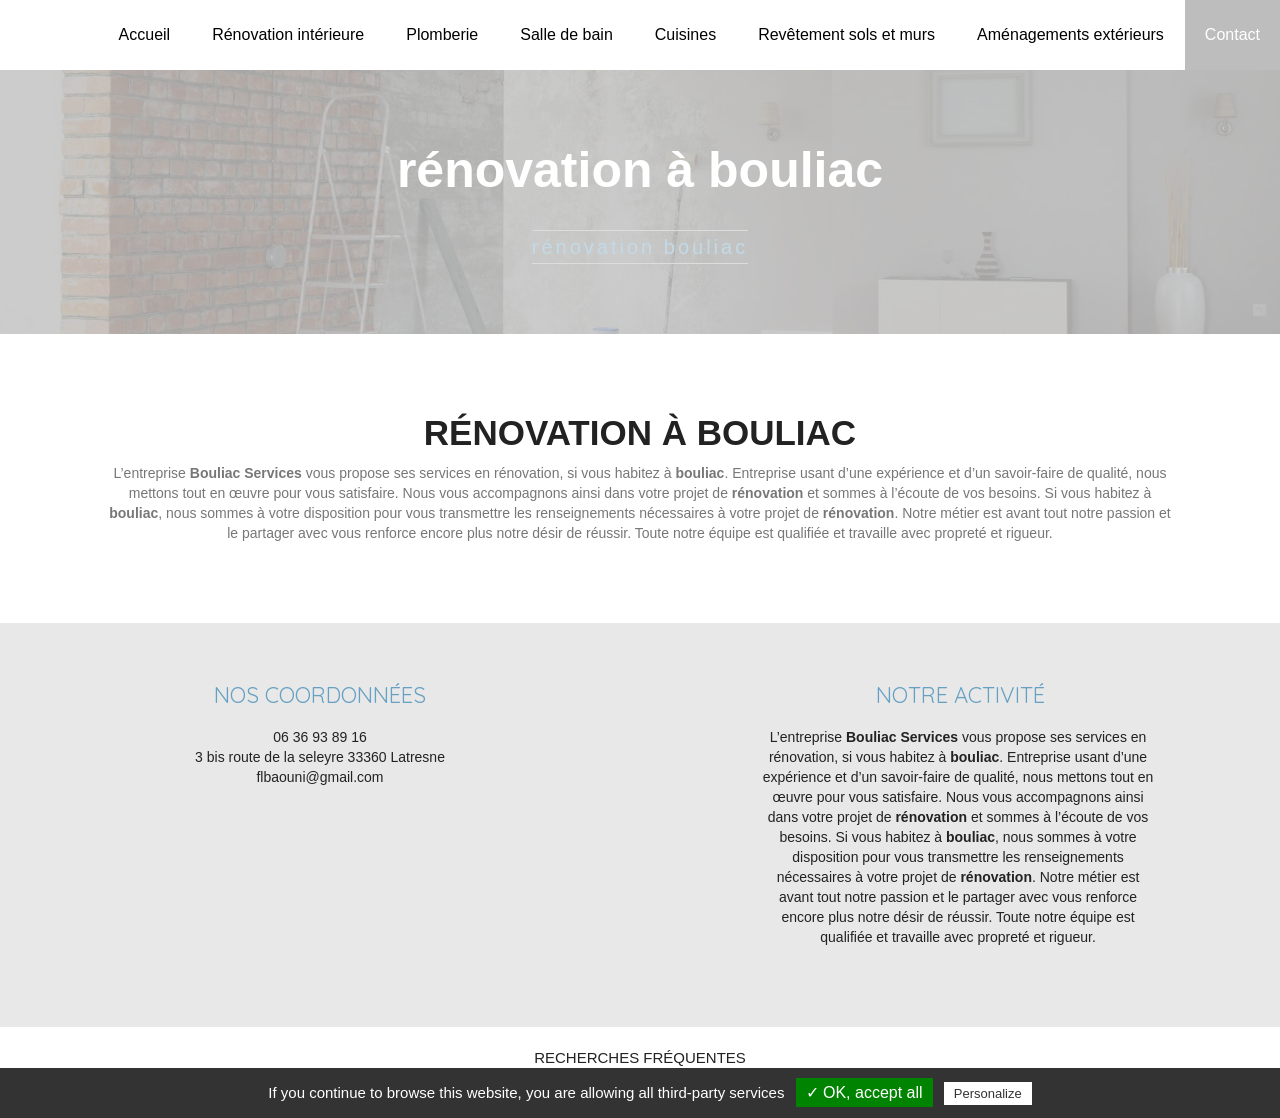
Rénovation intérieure (288, 34)
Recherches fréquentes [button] (640, 1057)
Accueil (145, 34)
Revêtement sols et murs (846, 34)
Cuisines (685, 34)
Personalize (988, 1093)
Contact (1232, 34)
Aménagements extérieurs (1070, 34)
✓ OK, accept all (864, 1092)
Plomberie (442, 34)
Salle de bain (566, 34)
